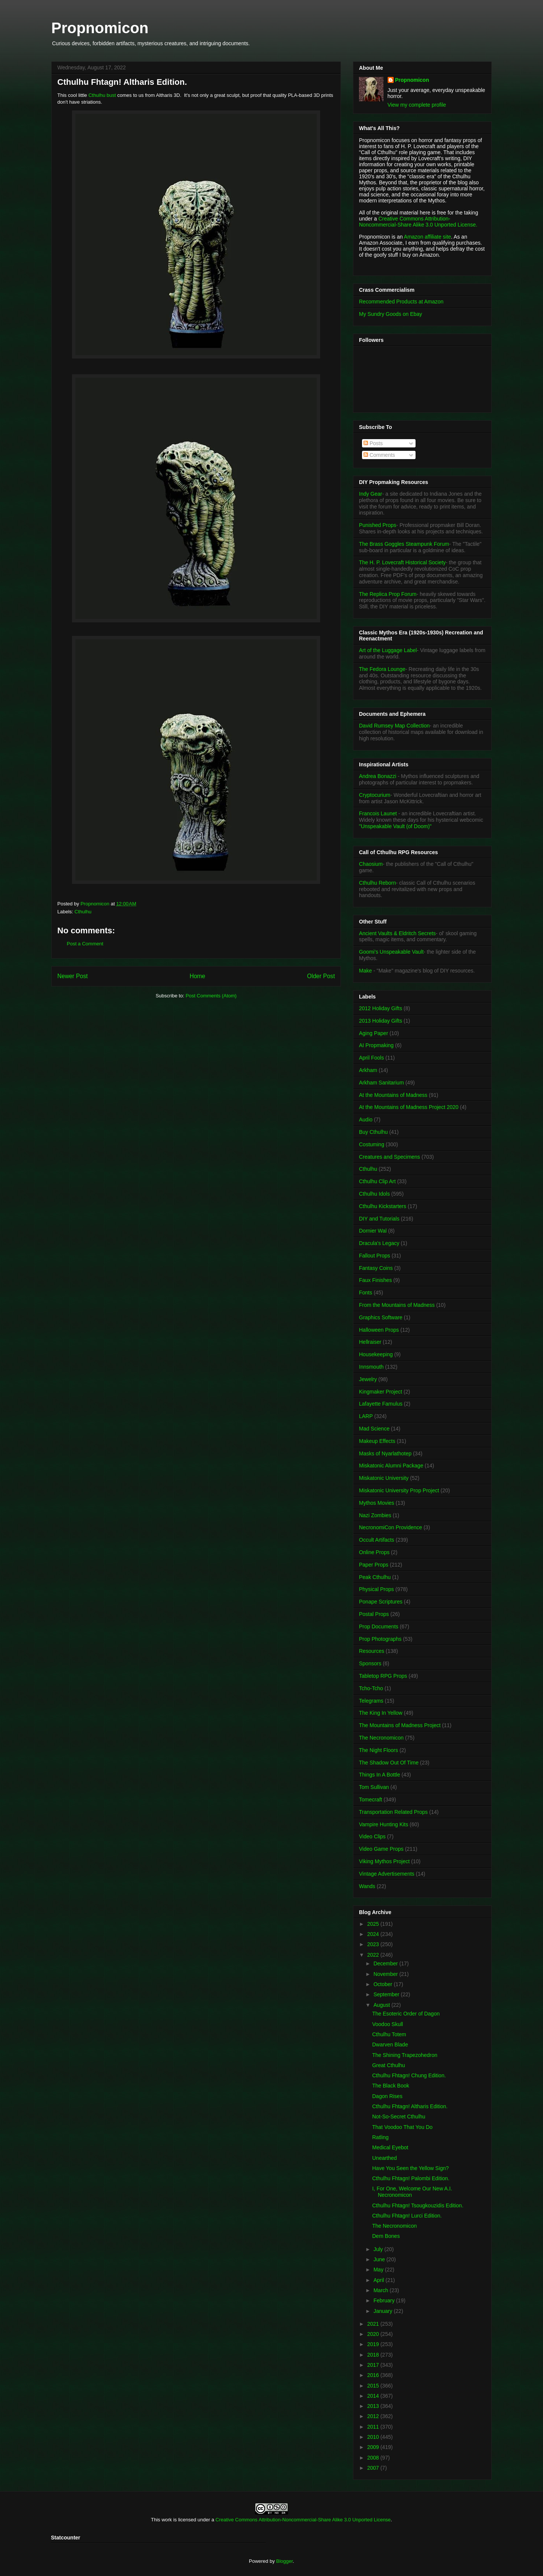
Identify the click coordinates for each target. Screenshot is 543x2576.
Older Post (321, 976)
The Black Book (390, 2086)
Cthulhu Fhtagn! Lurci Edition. (407, 2216)
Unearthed (384, 2158)
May (379, 2270)
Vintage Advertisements (386, 1874)
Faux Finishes (375, 1280)
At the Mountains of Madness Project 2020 (409, 1107)
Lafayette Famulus (380, 1404)
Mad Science (374, 1429)
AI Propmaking (376, 1045)
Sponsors (370, 1663)
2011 (373, 2427)
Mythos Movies (376, 1503)
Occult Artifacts (376, 1540)
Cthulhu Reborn (377, 883)
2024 (373, 1934)
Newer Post (72, 976)
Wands (367, 1886)
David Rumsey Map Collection (394, 726)
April (379, 2280)
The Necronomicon (381, 1738)
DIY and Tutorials (379, 1219)
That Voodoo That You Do (402, 2127)
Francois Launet (378, 813)
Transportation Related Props (393, 1812)
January (383, 2311)
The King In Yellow (380, 1713)
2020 (373, 2334)
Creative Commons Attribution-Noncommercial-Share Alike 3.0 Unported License (303, 2519)
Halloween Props (379, 1330)
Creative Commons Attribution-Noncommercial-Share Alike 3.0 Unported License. (418, 222)
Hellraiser (370, 1342)
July (378, 2249)
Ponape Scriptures (380, 1602)
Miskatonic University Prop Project (399, 1490)
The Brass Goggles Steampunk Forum (404, 544)
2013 (373, 2406)
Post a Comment (85, 943)
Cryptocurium (374, 795)
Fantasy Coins (376, 1268)
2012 (373, 2416)
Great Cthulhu (388, 2065)
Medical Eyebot (390, 2147)
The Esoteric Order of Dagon (406, 2014)
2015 (373, 2386)
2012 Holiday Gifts (380, 1008)
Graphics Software (380, 1317)
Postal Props (374, 1614)
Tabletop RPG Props (383, 1676)
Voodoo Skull (387, 2024)
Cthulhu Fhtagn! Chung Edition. (409, 2075)
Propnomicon (100, 28)
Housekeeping (376, 1354)
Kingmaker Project (380, 1392)
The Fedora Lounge (382, 669)
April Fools (371, 1058)
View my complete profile (417, 105)
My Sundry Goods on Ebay (390, 314)
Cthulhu (83, 911)
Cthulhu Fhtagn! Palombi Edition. (410, 2178)
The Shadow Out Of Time (389, 1763)
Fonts (365, 1293)
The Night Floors (378, 1750)
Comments (379, 455)
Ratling (380, 2137)
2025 (373, 1924)
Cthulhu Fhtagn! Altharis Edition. (410, 2106)
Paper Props (373, 1565)
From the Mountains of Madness (397, 1305)
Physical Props (376, 1589)
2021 (373, 2324)
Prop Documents (378, 1626)
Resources (371, 1651)
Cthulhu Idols (374, 1194)
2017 (373, 2365)
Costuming (371, 1144)
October (383, 1984)
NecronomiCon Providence (390, 1527)
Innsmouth (371, 1367)
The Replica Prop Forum (388, 594)
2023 (373, 1944)
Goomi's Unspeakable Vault (391, 952)
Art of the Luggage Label (388, 650)
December (386, 1963)
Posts (373, 443)
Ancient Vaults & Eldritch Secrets (397, 933)
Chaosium (371, 864)
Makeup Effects (377, 1441)
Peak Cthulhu (375, 1577)
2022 (373, 1955)
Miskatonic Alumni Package (391, 1466)
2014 (373, 2396)
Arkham (368, 1070)
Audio (366, 1119)
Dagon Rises (387, 2096)
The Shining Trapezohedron (404, 2055)
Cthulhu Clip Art (377, 1181)
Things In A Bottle (379, 1775)
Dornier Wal (373, 1231)
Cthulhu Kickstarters (382, 1206)
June (379, 2259)
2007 (373, 2468)
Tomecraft (370, 1799)
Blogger (284, 2561)
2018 (373, 2355)
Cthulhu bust (102, 95)
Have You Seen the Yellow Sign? (410, 2168)
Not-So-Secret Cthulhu (398, 2116)
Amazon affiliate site (427, 237)
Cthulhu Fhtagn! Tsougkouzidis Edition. (417, 2205)
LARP (366, 1416)
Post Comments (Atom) (211, 996)
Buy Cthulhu (373, 1132)
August (382, 2005)
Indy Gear (370, 494)
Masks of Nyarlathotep (385, 1453)
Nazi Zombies (375, 1515)
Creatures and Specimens (389, 1157)
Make (366, 971)
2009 (373, 2447)
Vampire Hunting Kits (383, 1824)
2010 (373, 2437)
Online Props (374, 1552)
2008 (373, 2458)
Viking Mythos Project (384, 1861)
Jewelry (368, 1379)
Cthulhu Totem (389, 2034)
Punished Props (377, 525)
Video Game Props (381, 1849)
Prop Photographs (380, 1639)
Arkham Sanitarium (381, 1083)
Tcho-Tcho (371, 1688)
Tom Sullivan (374, 1787)
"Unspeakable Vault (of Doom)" (395, 826)
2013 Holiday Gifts (380, 1021)
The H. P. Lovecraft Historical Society (402, 562)
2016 (373, 2375)
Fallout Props (374, 1256)
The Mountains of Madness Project (399, 1725)
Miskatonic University (383, 1478)
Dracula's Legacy (379, 1243)
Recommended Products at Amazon (401, 302)
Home (198, 976)
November (386, 1974)
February (384, 2300)
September (386, 1994)
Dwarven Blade (390, 2045)
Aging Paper (373, 1033)
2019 (373, 2344)
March (381, 2290)
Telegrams (371, 1701)
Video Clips (372, 1836)
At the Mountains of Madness (393, 1095)
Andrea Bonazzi (377, 776)
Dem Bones (386, 2236)
